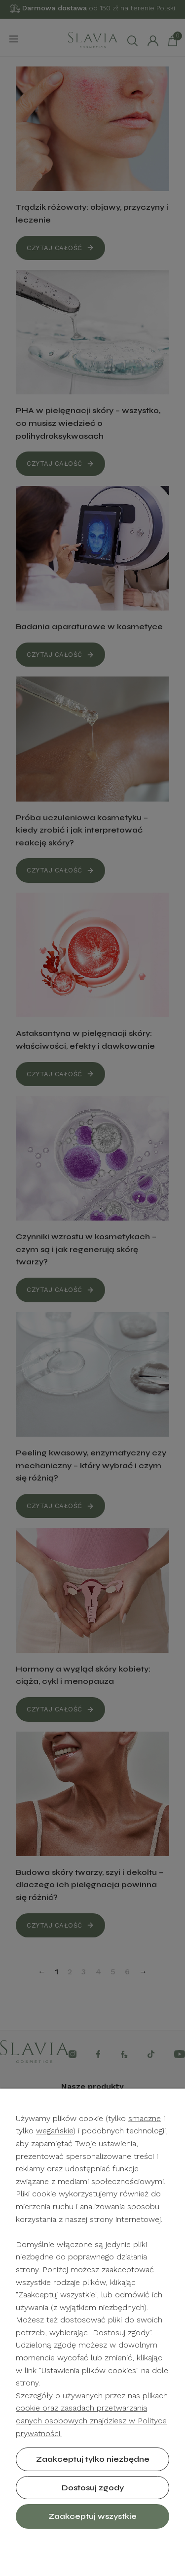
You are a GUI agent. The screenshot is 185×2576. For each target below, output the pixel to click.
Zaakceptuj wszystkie (92, 2516)
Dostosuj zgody (93, 2487)
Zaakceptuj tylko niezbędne (92, 2459)
